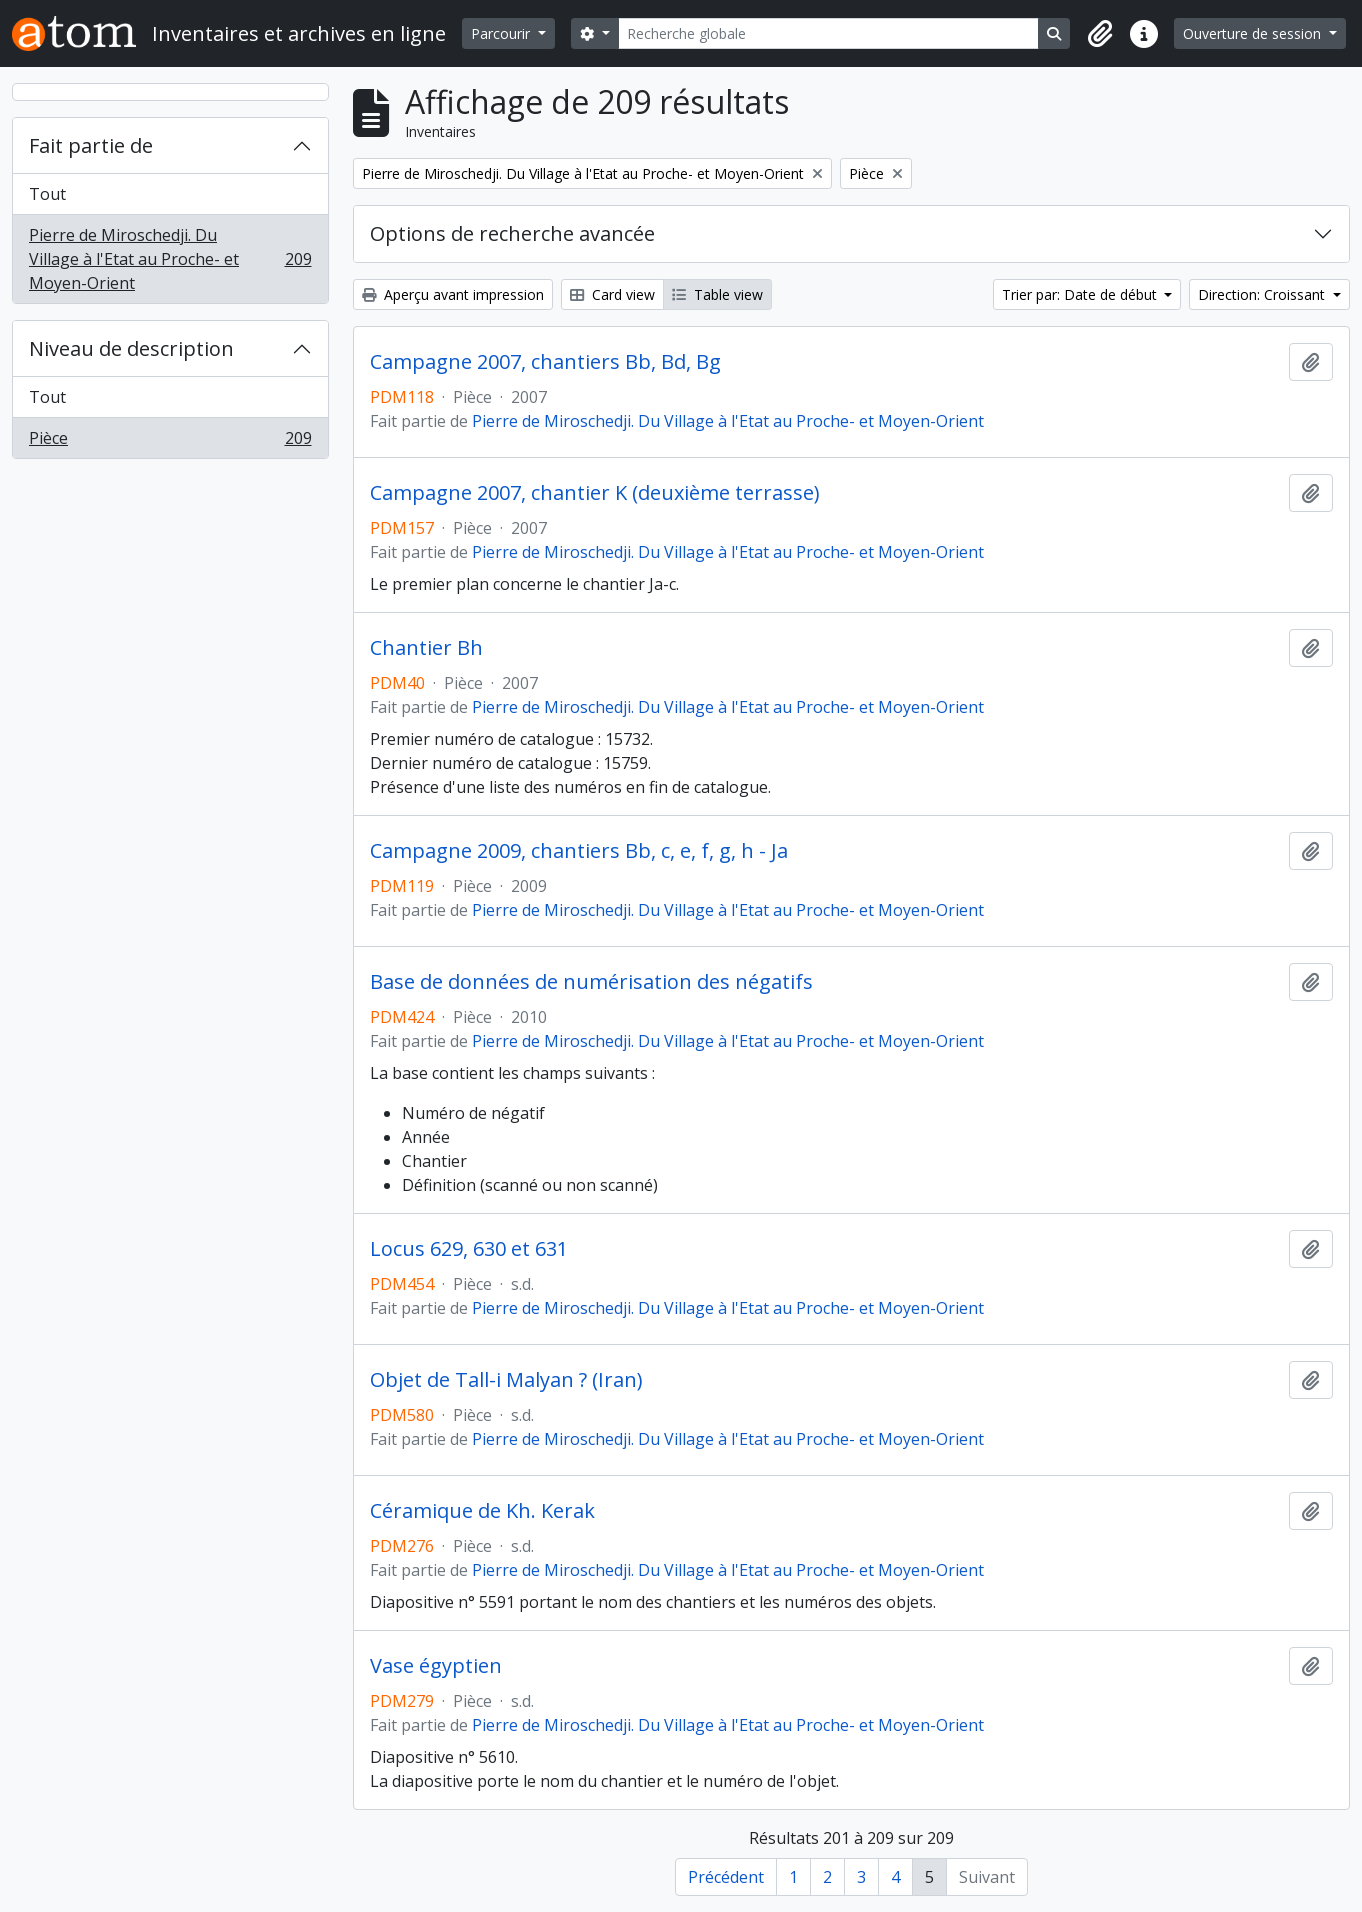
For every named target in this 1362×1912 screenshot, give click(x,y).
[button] (1100, 34)
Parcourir (502, 33)
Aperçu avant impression (453, 294)
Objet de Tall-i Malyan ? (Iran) (506, 1380)
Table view (717, 294)
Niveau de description (131, 348)
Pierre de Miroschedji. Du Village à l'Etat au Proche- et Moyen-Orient (170, 259)
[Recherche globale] (829, 33)
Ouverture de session (1254, 33)
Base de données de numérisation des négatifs (591, 982)
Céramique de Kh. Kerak (482, 1511)
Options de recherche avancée (512, 233)
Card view (612, 294)
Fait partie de (91, 145)
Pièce (170, 442)
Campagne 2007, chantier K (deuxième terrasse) (595, 493)
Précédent (726, 1877)
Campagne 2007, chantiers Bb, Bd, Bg (545, 362)
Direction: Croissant (1263, 294)
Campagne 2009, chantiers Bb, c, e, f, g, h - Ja (579, 851)
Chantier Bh (426, 648)
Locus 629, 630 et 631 (469, 1249)
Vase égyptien (436, 1666)
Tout (47, 194)
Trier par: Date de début (1081, 294)
